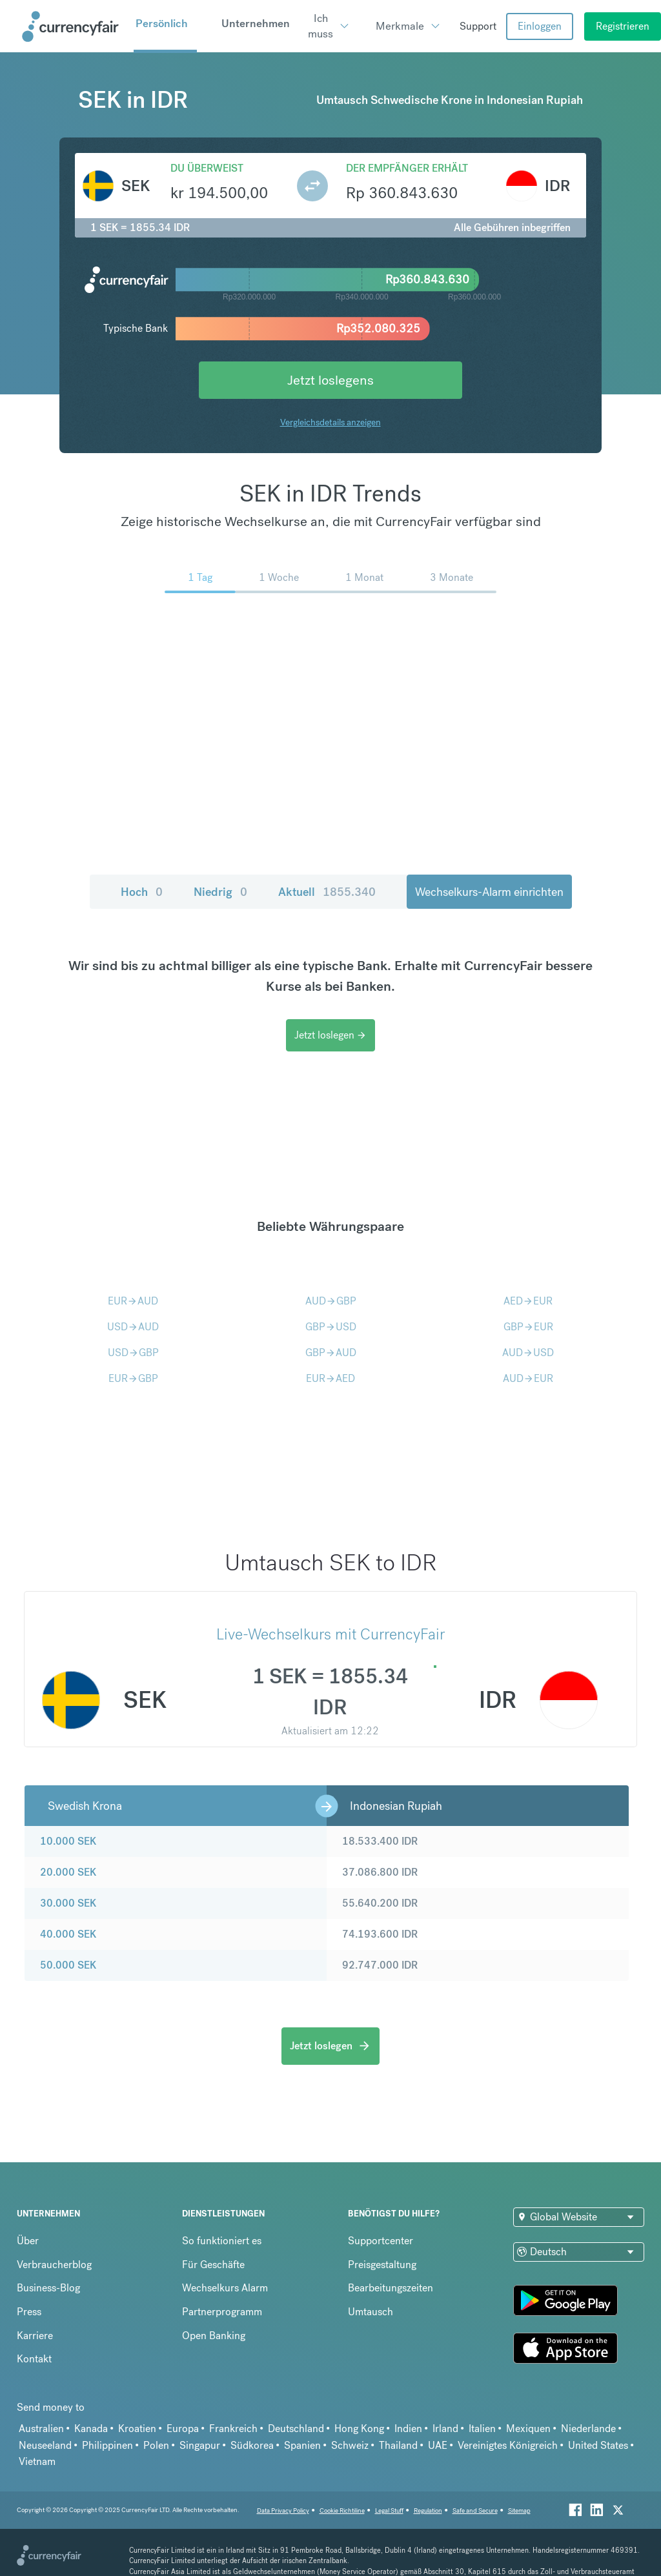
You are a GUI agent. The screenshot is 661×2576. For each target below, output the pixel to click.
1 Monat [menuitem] (364, 577)
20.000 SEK (68, 1872)
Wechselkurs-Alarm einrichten (489, 891)
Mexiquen (528, 2428)
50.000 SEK (68, 1965)
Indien (408, 2428)
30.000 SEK (68, 1903)
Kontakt (34, 2359)
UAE (437, 2445)
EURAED (330, 1378)
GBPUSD (330, 1327)
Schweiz (350, 2445)
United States (598, 2445)
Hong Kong (359, 2428)
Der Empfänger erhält (407, 168)
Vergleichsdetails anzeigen (330, 422)
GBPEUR (528, 1327)
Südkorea (252, 2445)
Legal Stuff (389, 2510)
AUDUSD (528, 1352)
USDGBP (133, 1352)
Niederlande (588, 2428)
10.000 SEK (68, 1841)
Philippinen (107, 2445)
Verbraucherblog (54, 2264)
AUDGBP (330, 1301)
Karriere (35, 2335)
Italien (482, 2428)
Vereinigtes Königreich (508, 2445)
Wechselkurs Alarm (225, 2288)
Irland (445, 2428)
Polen (156, 2445)
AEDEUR (528, 1301)
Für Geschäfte (213, 2264)
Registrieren (622, 26)
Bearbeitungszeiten (390, 2288)
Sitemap (519, 2510)
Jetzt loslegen (330, 1035)
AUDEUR (528, 1378)
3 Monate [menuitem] (451, 577)
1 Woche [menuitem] (279, 577)
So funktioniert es (221, 2240)
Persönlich (162, 23)
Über (28, 2240)
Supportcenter (380, 2240)
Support (478, 26)
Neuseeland (45, 2445)
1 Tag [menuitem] (200, 577)
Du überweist (206, 168)
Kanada (91, 2428)
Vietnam (37, 2461)
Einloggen (540, 26)
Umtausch (370, 2311)
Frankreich (233, 2428)
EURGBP (133, 1378)
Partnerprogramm (222, 2311)
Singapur (199, 2445)
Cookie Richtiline (342, 2510)
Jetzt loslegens (330, 380)
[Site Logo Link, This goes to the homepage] (73, 26)
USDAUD (133, 1327)
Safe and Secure (475, 2510)
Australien (41, 2428)
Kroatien (137, 2428)
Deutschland (296, 2428)
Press (29, 2311)
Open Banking (213, 2335)
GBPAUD (330, 1352)
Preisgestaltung (382, 2264)
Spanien (302, 2445)
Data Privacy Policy (283, 2510)
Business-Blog (48, 2288)
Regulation (428, 2510)
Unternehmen (255, 23)
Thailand (398, 2445)
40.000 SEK (68, 1934)
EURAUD (133, 1301)
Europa (183, 2428)
